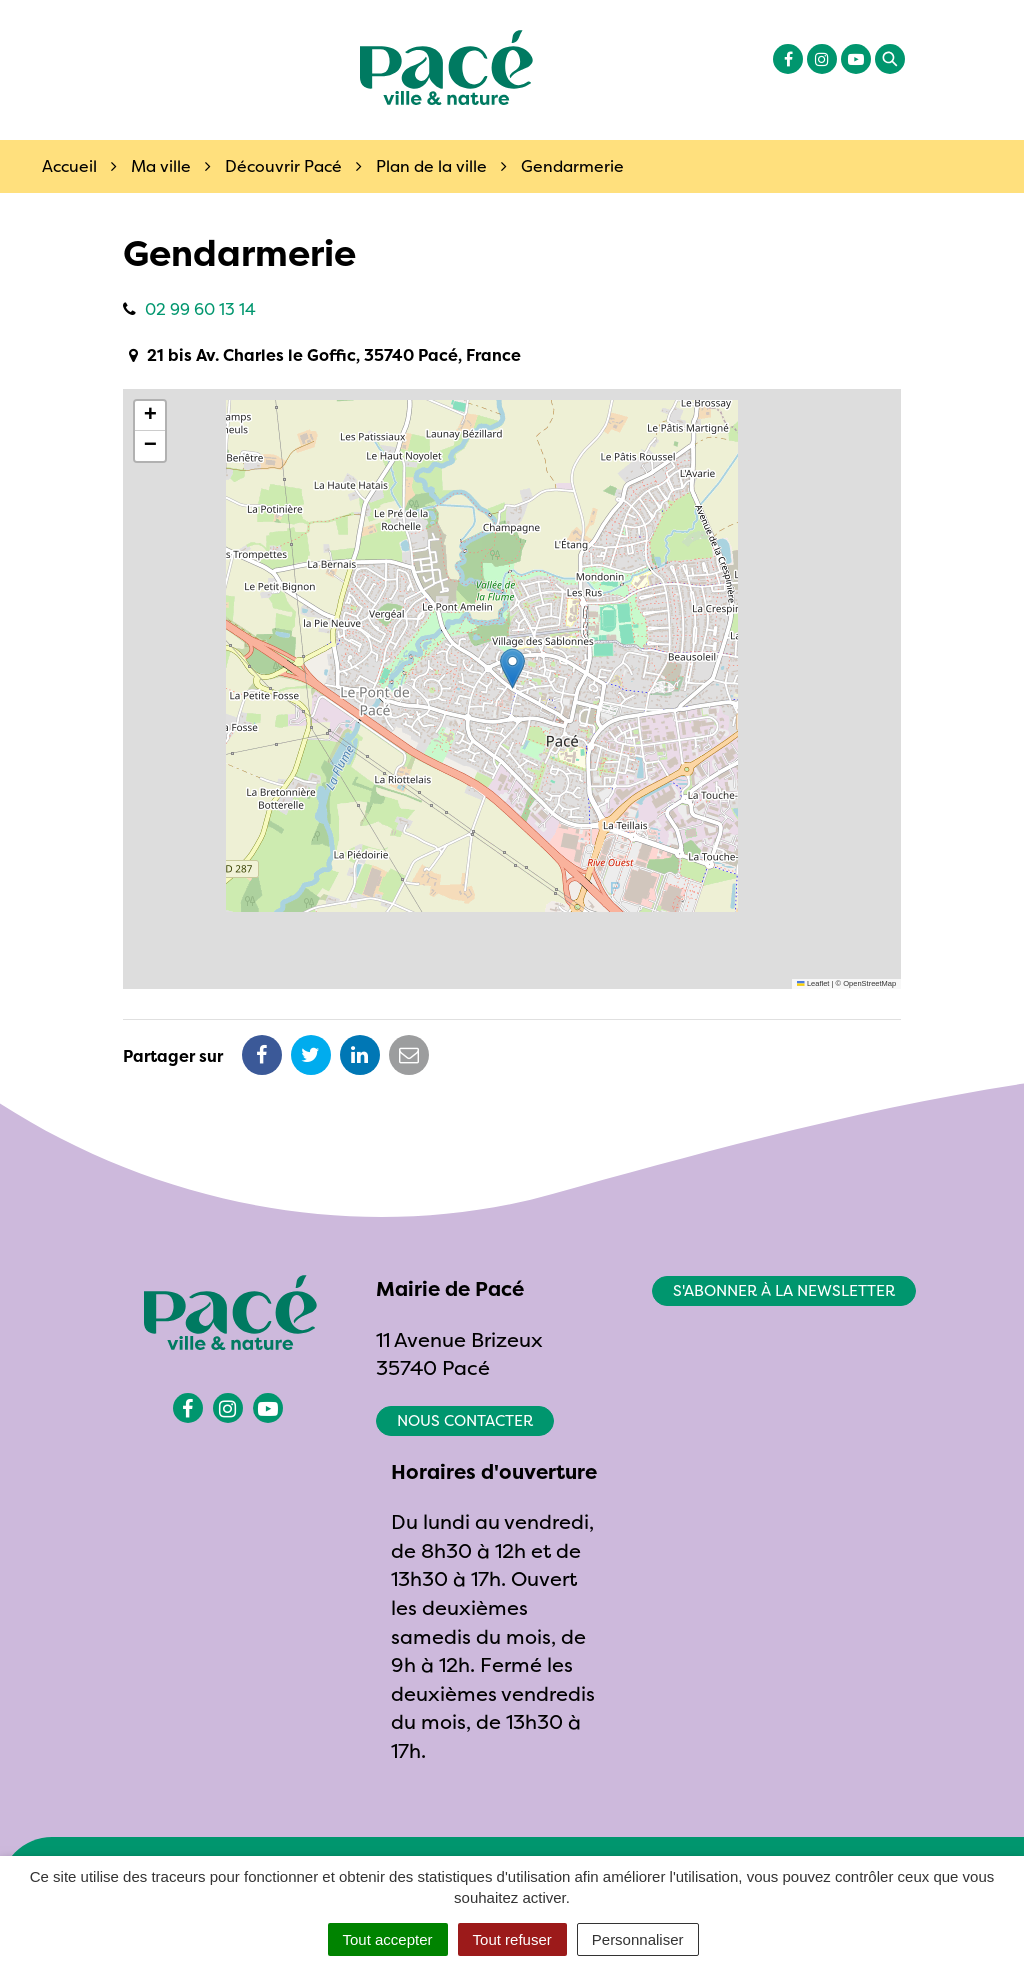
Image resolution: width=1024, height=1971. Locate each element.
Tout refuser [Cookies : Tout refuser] (512, 1939)
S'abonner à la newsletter (784, 1290)
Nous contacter (465, 1420)
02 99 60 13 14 (200, 309)
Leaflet (813, 983)
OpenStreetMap (869, 983)
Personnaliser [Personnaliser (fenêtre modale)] (638, 1939)
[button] (512, 668)
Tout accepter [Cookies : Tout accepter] (388, 1939)
